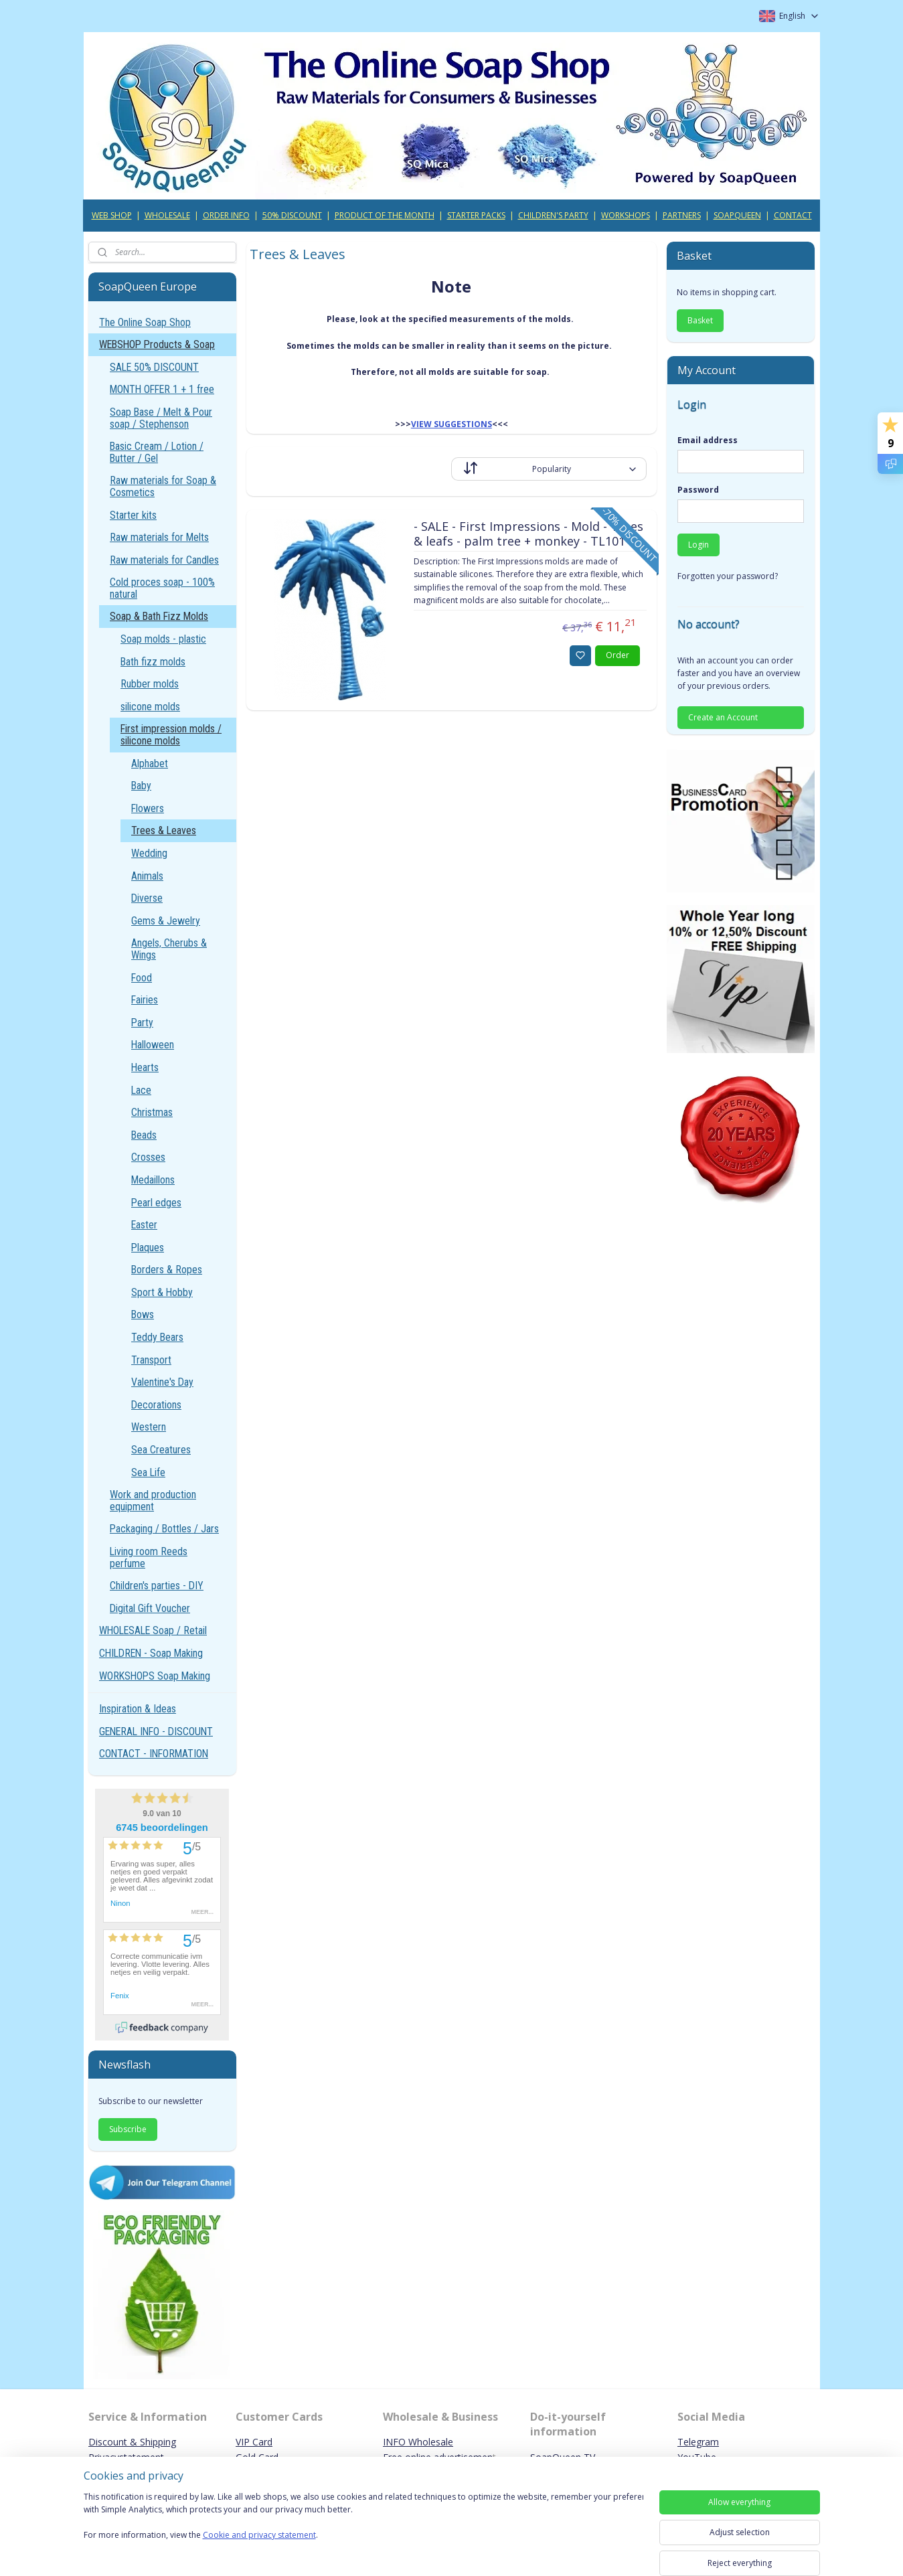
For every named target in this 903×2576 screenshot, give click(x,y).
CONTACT (793, 215)
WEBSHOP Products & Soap (157, 344)
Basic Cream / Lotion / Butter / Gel (156, 452)
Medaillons (153, 1180)
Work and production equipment (153, 1500)
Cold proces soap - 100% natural (162, 588)
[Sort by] (549, 469)
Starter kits (133, 515)
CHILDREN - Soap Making (151, 1653)
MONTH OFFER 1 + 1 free (162, 389)
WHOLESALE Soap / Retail (153, 1630)
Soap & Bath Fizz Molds (159, 616)
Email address (707, 440)
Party (142, 1022)
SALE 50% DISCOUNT (154, 367)
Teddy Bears (157, 1337)
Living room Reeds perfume (148, 1557)
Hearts (145, 1067)
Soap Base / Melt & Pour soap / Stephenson (161, 418)
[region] (363, 2524)
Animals (147, 876)
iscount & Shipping (136, 2441)
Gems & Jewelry (165, 920)
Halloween (152, 1044)
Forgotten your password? (727, 576)
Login (698, 544)
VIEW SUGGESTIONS (451, 424)
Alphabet (149, 763)
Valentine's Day (162, 1382)
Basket (700, 320)
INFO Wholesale (418, 2441)
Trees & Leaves (163, 830)
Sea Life (148, 1472)
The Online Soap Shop (145, 322)
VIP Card (254, 2441)
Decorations (156, 1404)
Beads (144, 1135)
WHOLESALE (167, 215)
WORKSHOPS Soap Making (154, 1676)
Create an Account (723, 717)
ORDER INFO (226, 215)
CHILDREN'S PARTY (553, 215)
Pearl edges (156, 1202)
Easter (144, 1224)
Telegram (698, 2441)
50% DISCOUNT (292, 215)
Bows (142, 1314)
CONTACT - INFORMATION (153, 1753)
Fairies (144, 999)
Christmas (152, 1112)
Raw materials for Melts (159, 537)
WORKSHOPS (625, 215)
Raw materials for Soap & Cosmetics (163, 486)
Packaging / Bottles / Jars (164, 1528)
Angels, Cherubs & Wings (169, 949)
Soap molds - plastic (163, 639)
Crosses (148, 1157)
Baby (141, 785)
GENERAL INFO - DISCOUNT (156, 1731)
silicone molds (150, 706)
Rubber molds (149, 683)
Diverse (147, 898)
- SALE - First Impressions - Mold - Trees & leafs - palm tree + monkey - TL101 (528, 534)
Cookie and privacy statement (259, 2535)
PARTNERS (682, 215)
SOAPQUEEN (737, 215)
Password (698, 489)
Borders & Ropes (166, 1269)
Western (148, 1427)
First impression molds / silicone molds (171, 734)
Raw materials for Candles (164, 560)
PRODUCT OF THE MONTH (384, 215)
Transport (151, 1360)
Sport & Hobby (162, 1292)
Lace (141, 1090)
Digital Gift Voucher (150, 1608)
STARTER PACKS (476, 215)
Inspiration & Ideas (137, 1708)
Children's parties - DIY (156, 1585)
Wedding (149, 853)
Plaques (147, 1247)
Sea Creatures (161, 1449)
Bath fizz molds (152, 661)
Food (141, 977)
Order (617, 655)
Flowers (147, 808)
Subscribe (128, 2129)
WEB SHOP (112, 215)
